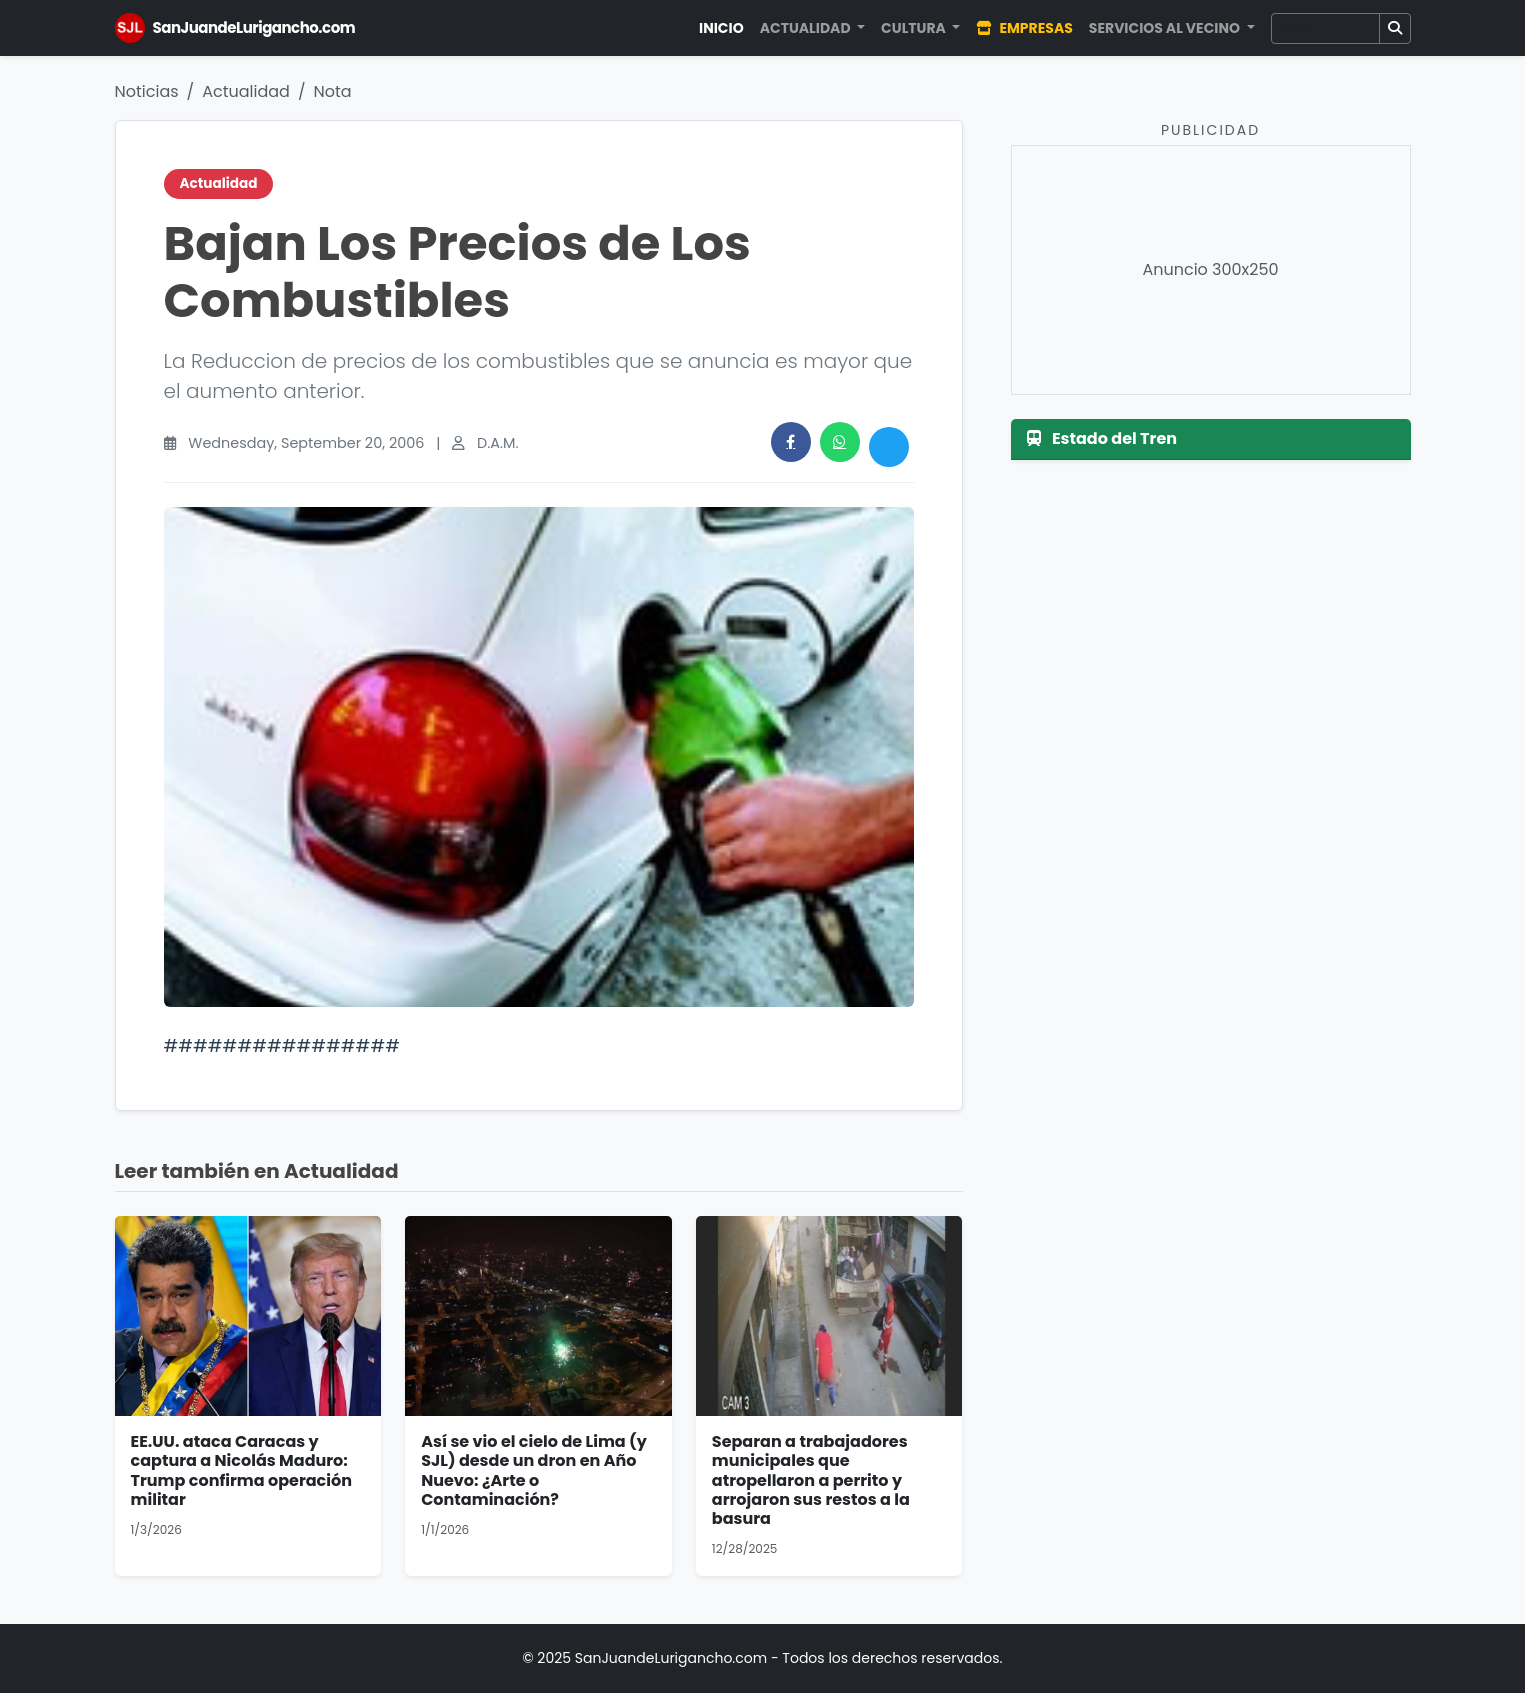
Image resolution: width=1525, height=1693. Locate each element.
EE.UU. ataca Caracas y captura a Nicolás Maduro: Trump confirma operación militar (241, 1470)
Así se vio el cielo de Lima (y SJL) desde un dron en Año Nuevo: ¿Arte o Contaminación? (534, 1470)
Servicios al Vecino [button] (1166, 28)
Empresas (1024, 28)
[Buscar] (1325, 28)
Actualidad (246, 91)
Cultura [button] (915, 28)
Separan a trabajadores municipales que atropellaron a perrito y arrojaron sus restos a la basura (811, 1480)
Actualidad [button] (807, 28)
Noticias (147, 91)
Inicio (721, 28)
